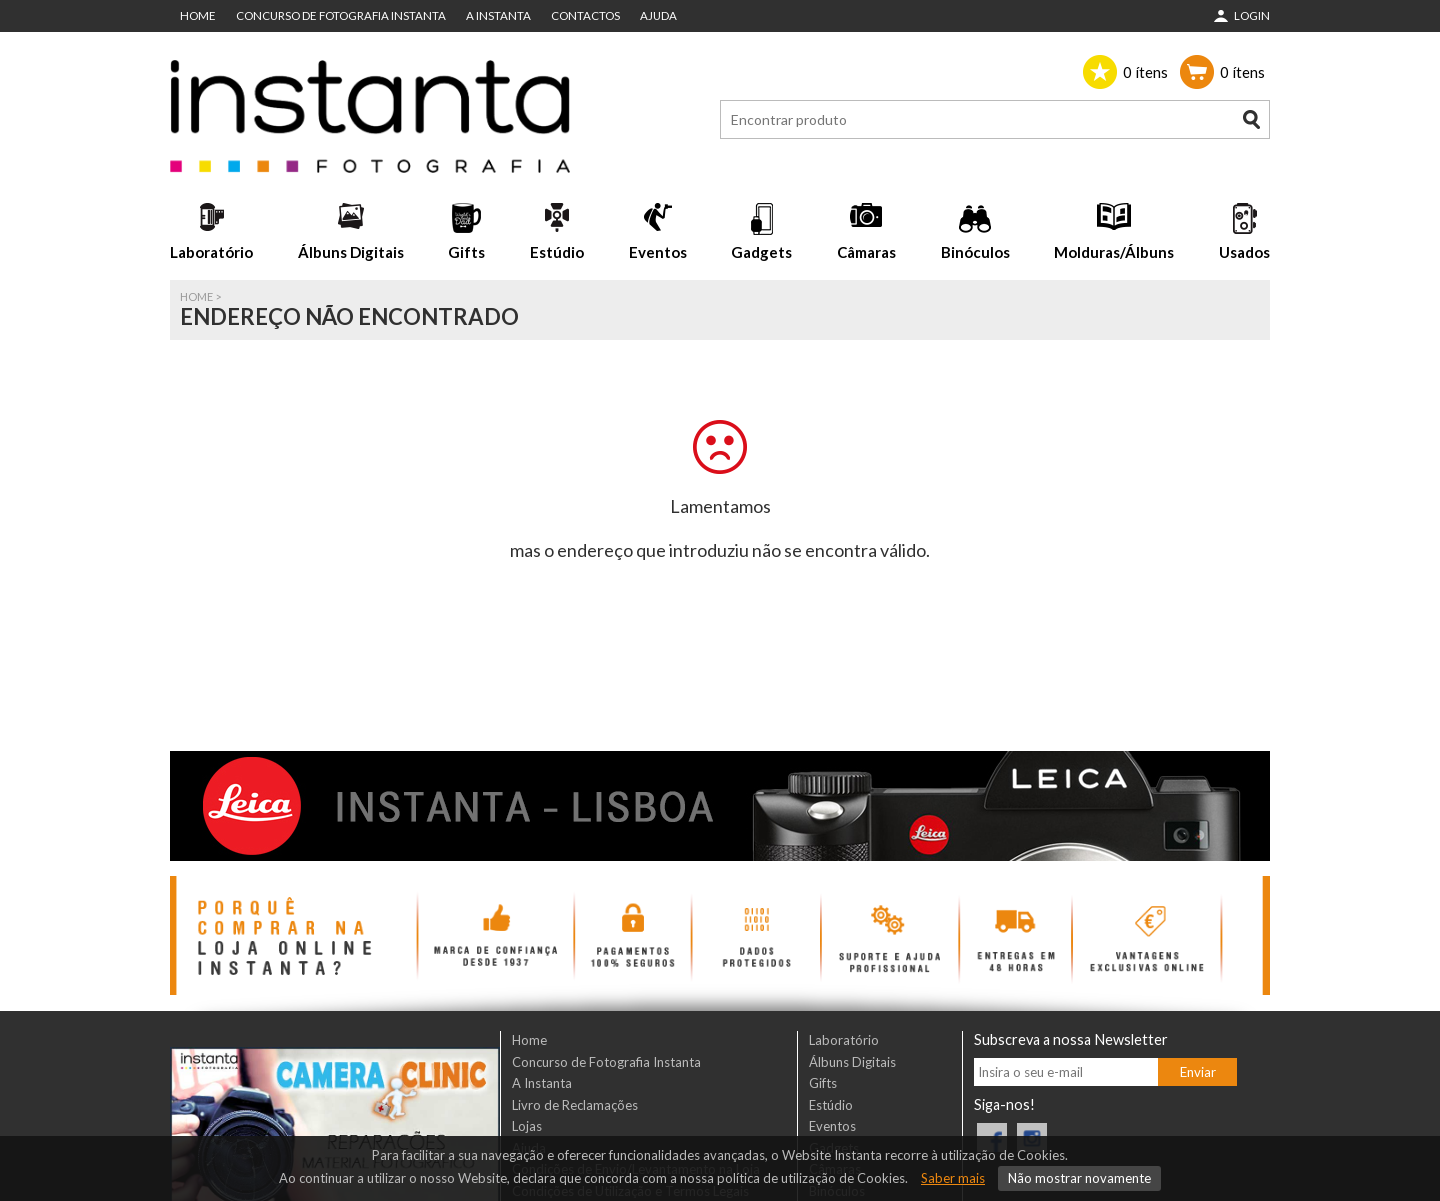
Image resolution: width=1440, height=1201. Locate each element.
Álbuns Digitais (351, 252)
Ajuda (658, 15)
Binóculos (975, 252)
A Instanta (498, 15)
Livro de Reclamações (575, 1105)
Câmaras (866, 252)
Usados (1244, 252)
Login (1252, 15)
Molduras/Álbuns (1114, 252)
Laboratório (211, 252)
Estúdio (557, 252)
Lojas (527, 1126)
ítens (1145, 72)
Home (198, 15)
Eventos (658, 252)
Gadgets (761, 252)
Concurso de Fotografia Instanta (341, 15)
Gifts (466, 252)
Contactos (585, 15)
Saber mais (953, 1178)
